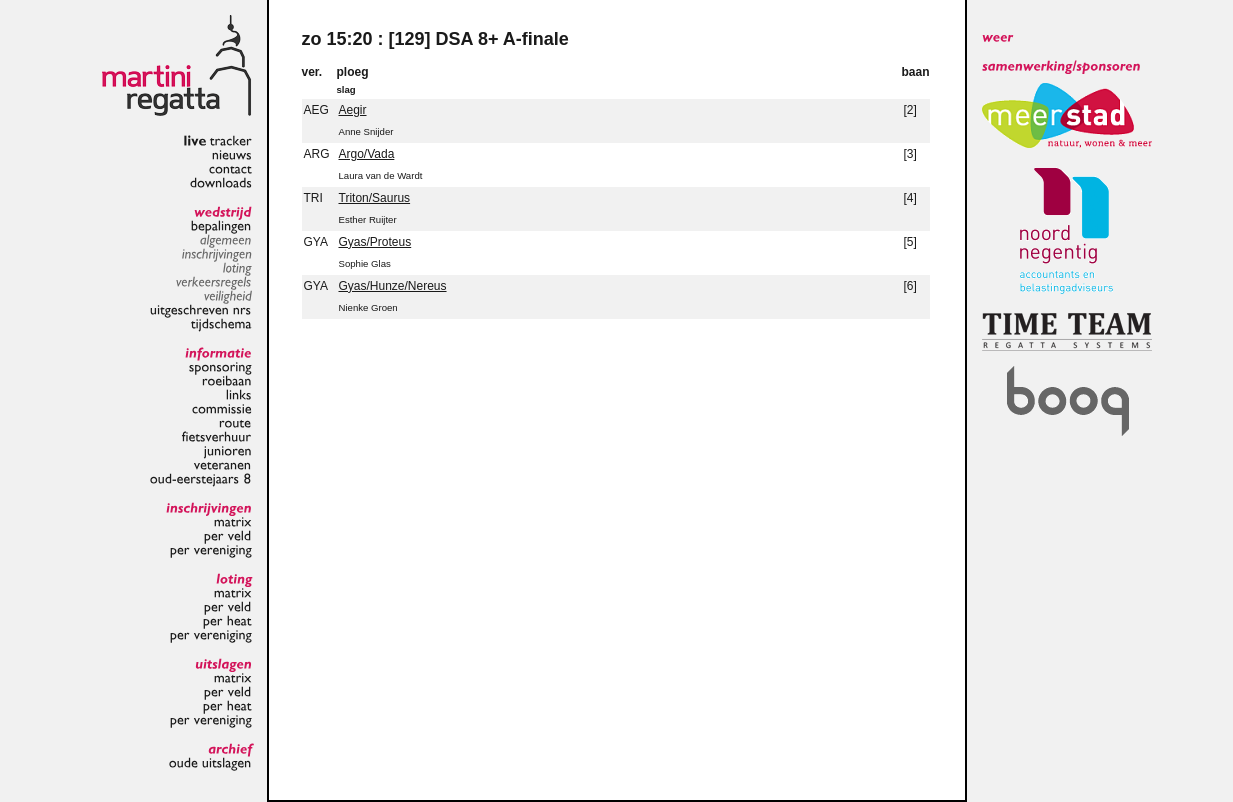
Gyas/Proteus (375, 242)
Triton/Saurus (375, 198)
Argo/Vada (367, 154)
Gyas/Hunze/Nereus (393, 286)
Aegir (353, 110)
